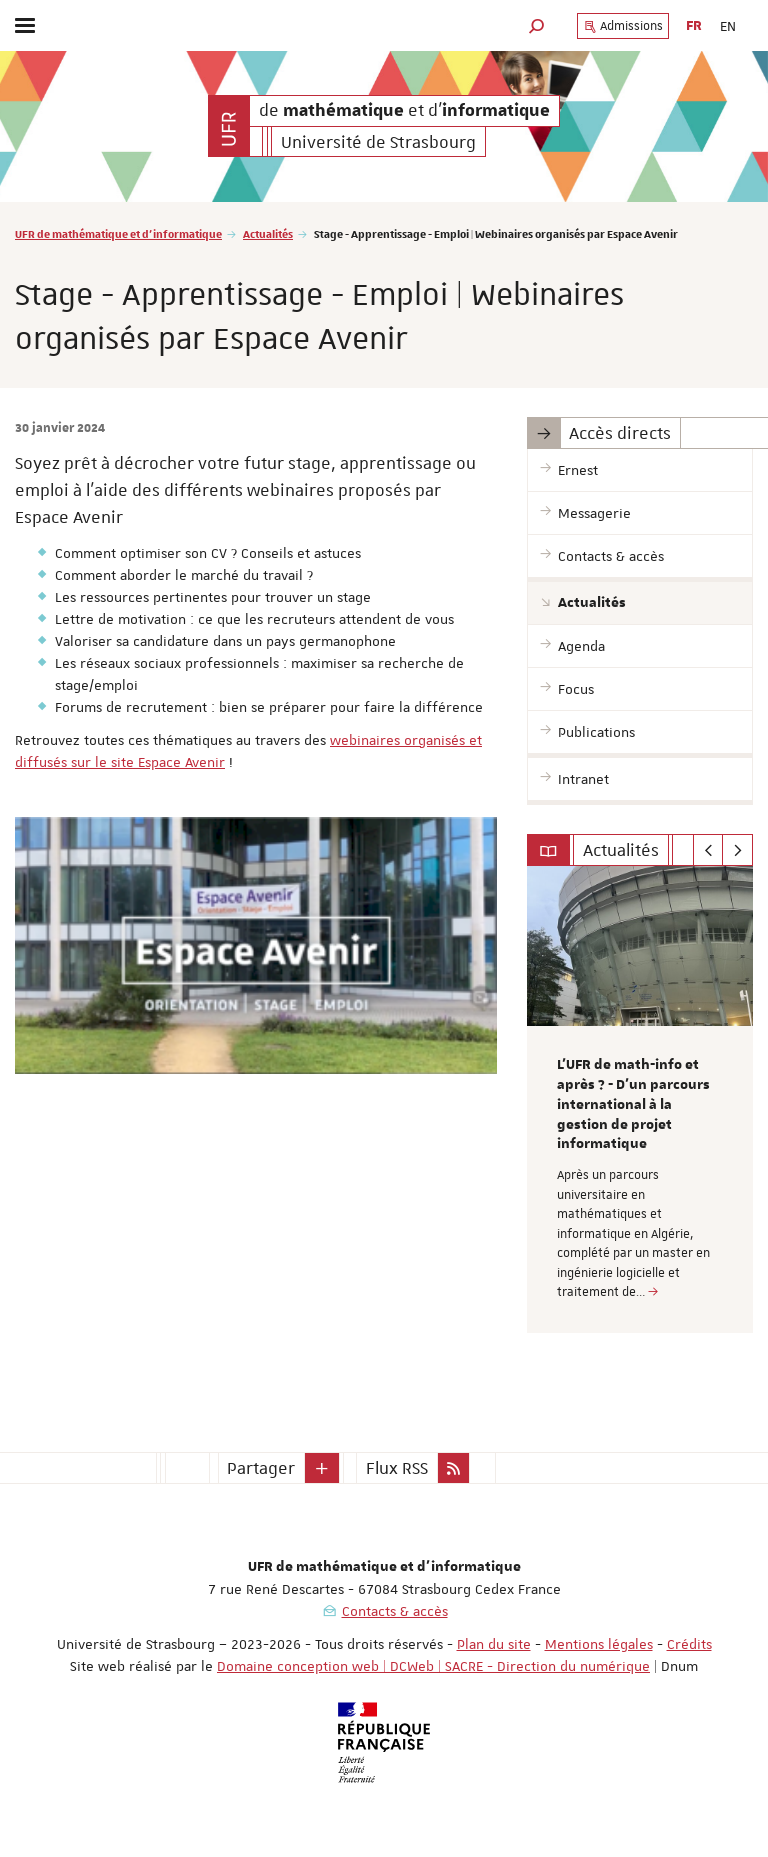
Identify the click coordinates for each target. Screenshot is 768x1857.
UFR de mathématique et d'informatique (118, 233)
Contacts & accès (395, 1611)
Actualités (268, 233)
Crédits (689, 1644)
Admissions (623, 26)
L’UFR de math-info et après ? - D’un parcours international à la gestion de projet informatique (633, 1104)
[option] (640, 1099)
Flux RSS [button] (397, 1468)
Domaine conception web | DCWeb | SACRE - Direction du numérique (433, 1666)
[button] (537, 25)
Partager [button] (261, 1468)
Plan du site (494, 1644)
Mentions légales (599, 1644)
